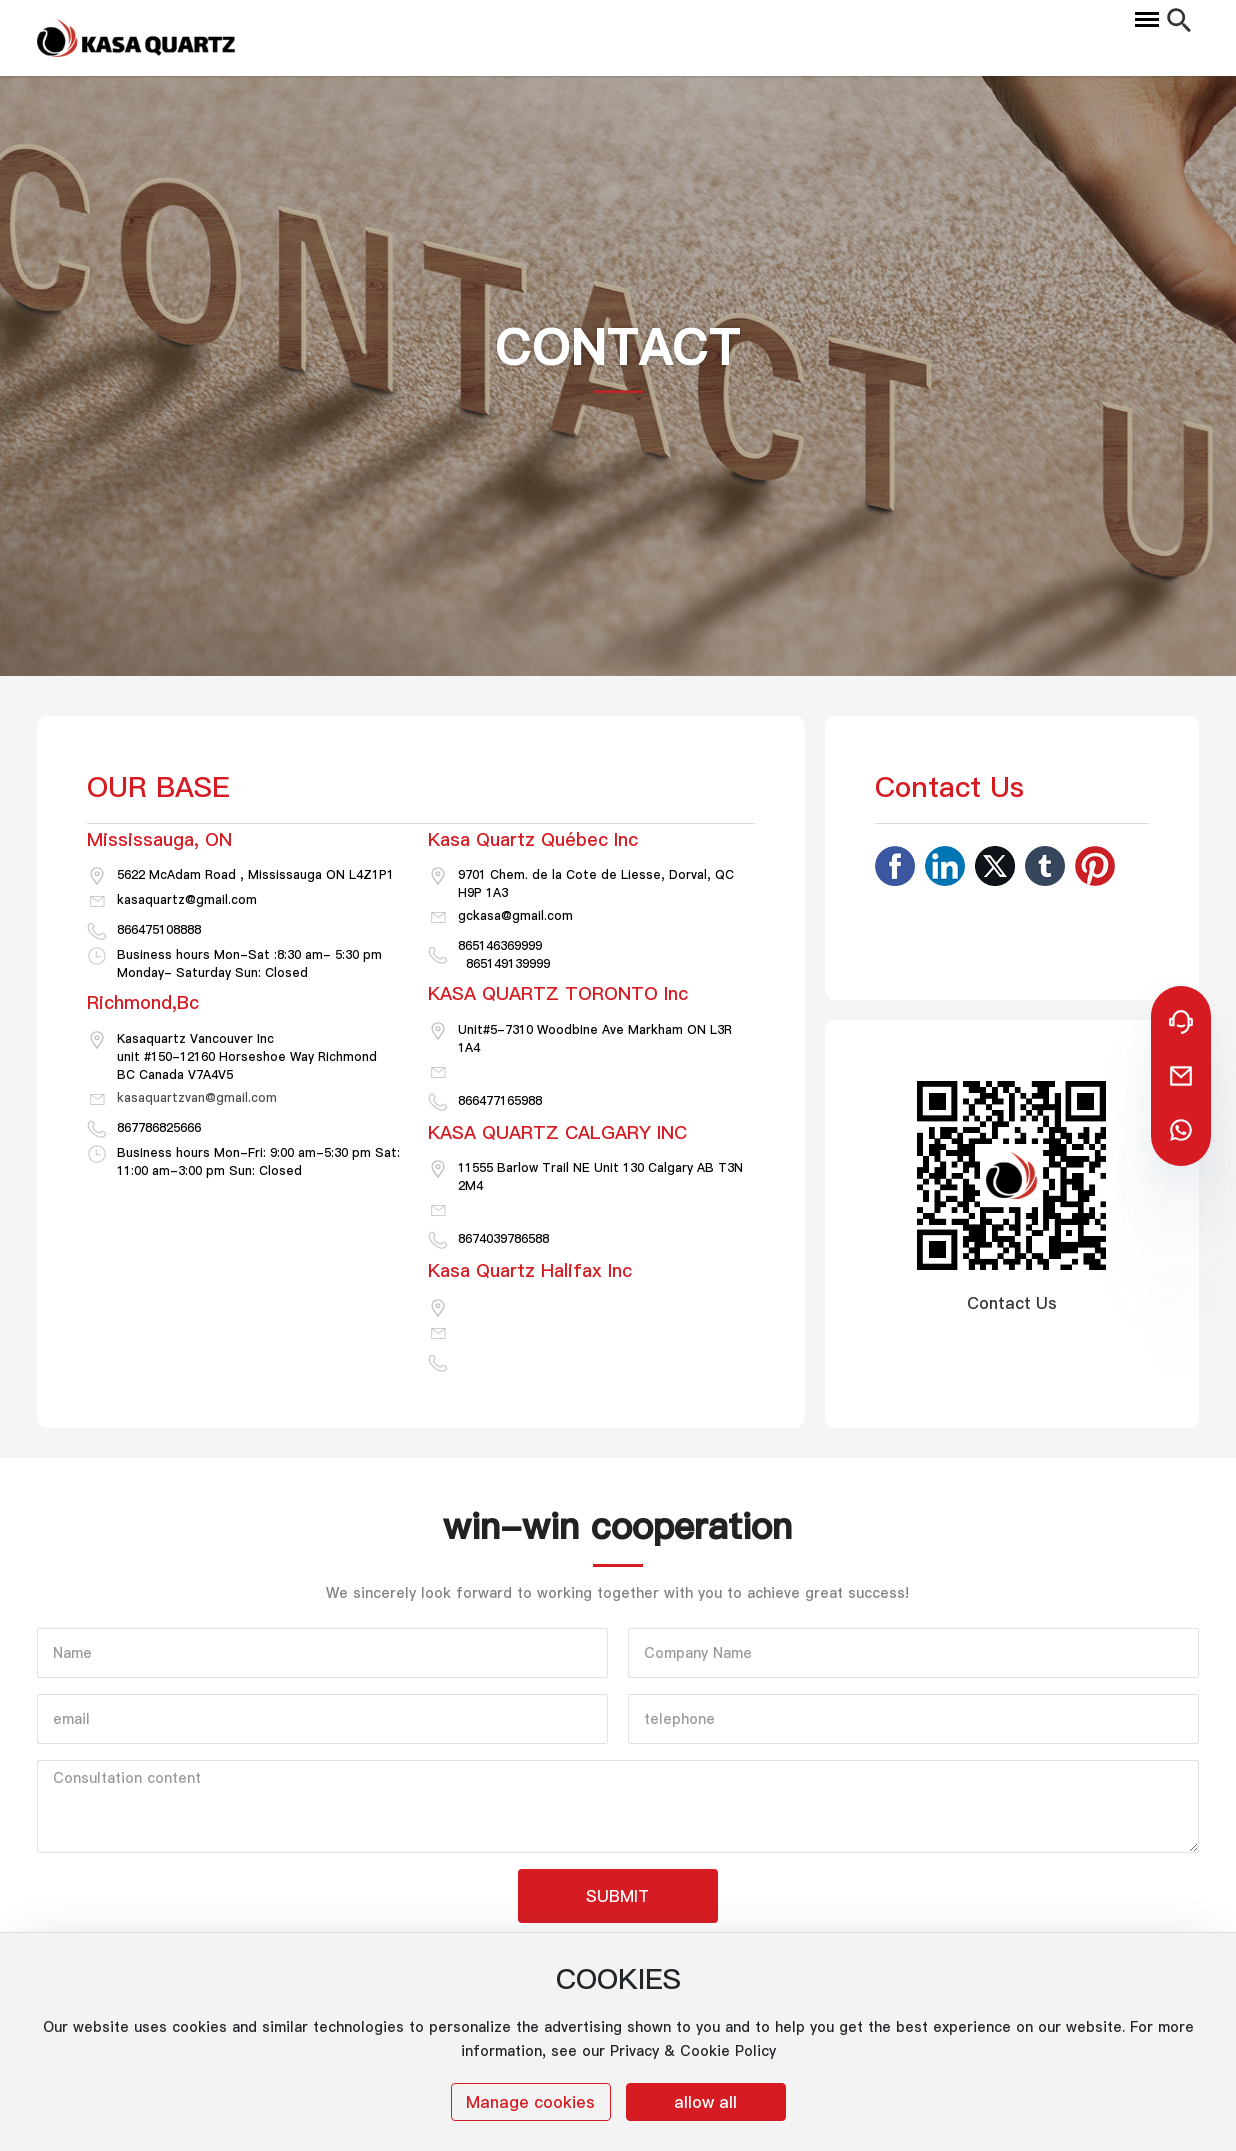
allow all (705, 2102)
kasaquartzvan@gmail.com (197, 1097)
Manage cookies (530, 2102)
